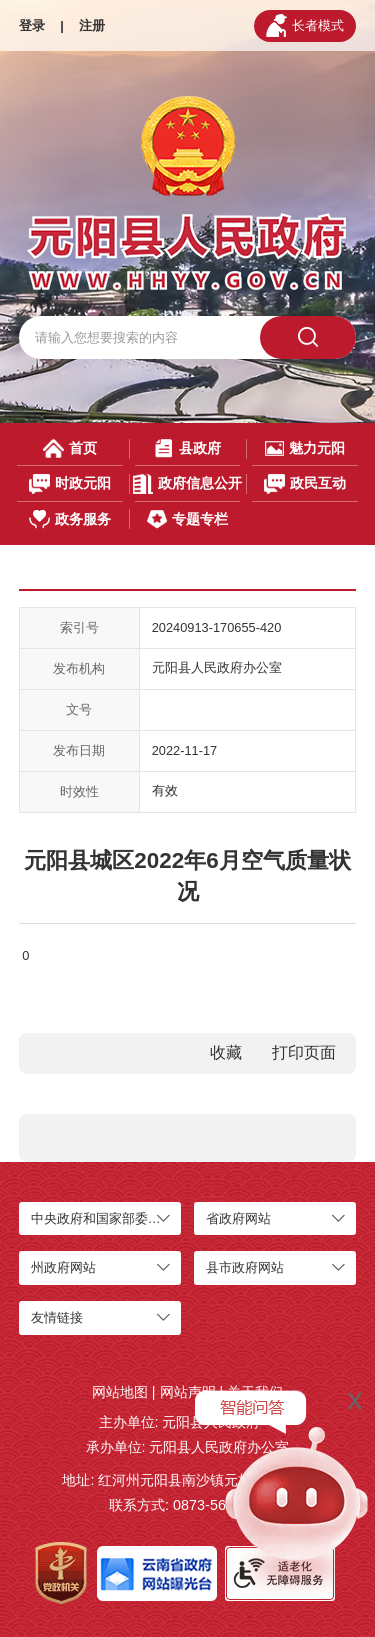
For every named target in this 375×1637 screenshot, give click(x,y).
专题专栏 (187, 519)
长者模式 (305, 25)
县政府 (187, 448)
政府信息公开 (187, 483)
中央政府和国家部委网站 (102, 1218)
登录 (32, 25)
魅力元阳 (305, 448)
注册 (92, 25)
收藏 (226, 1052)
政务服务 (70, 519)
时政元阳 (70, 483)
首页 (70, 448)
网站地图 (120, 1392)
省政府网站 (238, 1218)
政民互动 (305, 483)
